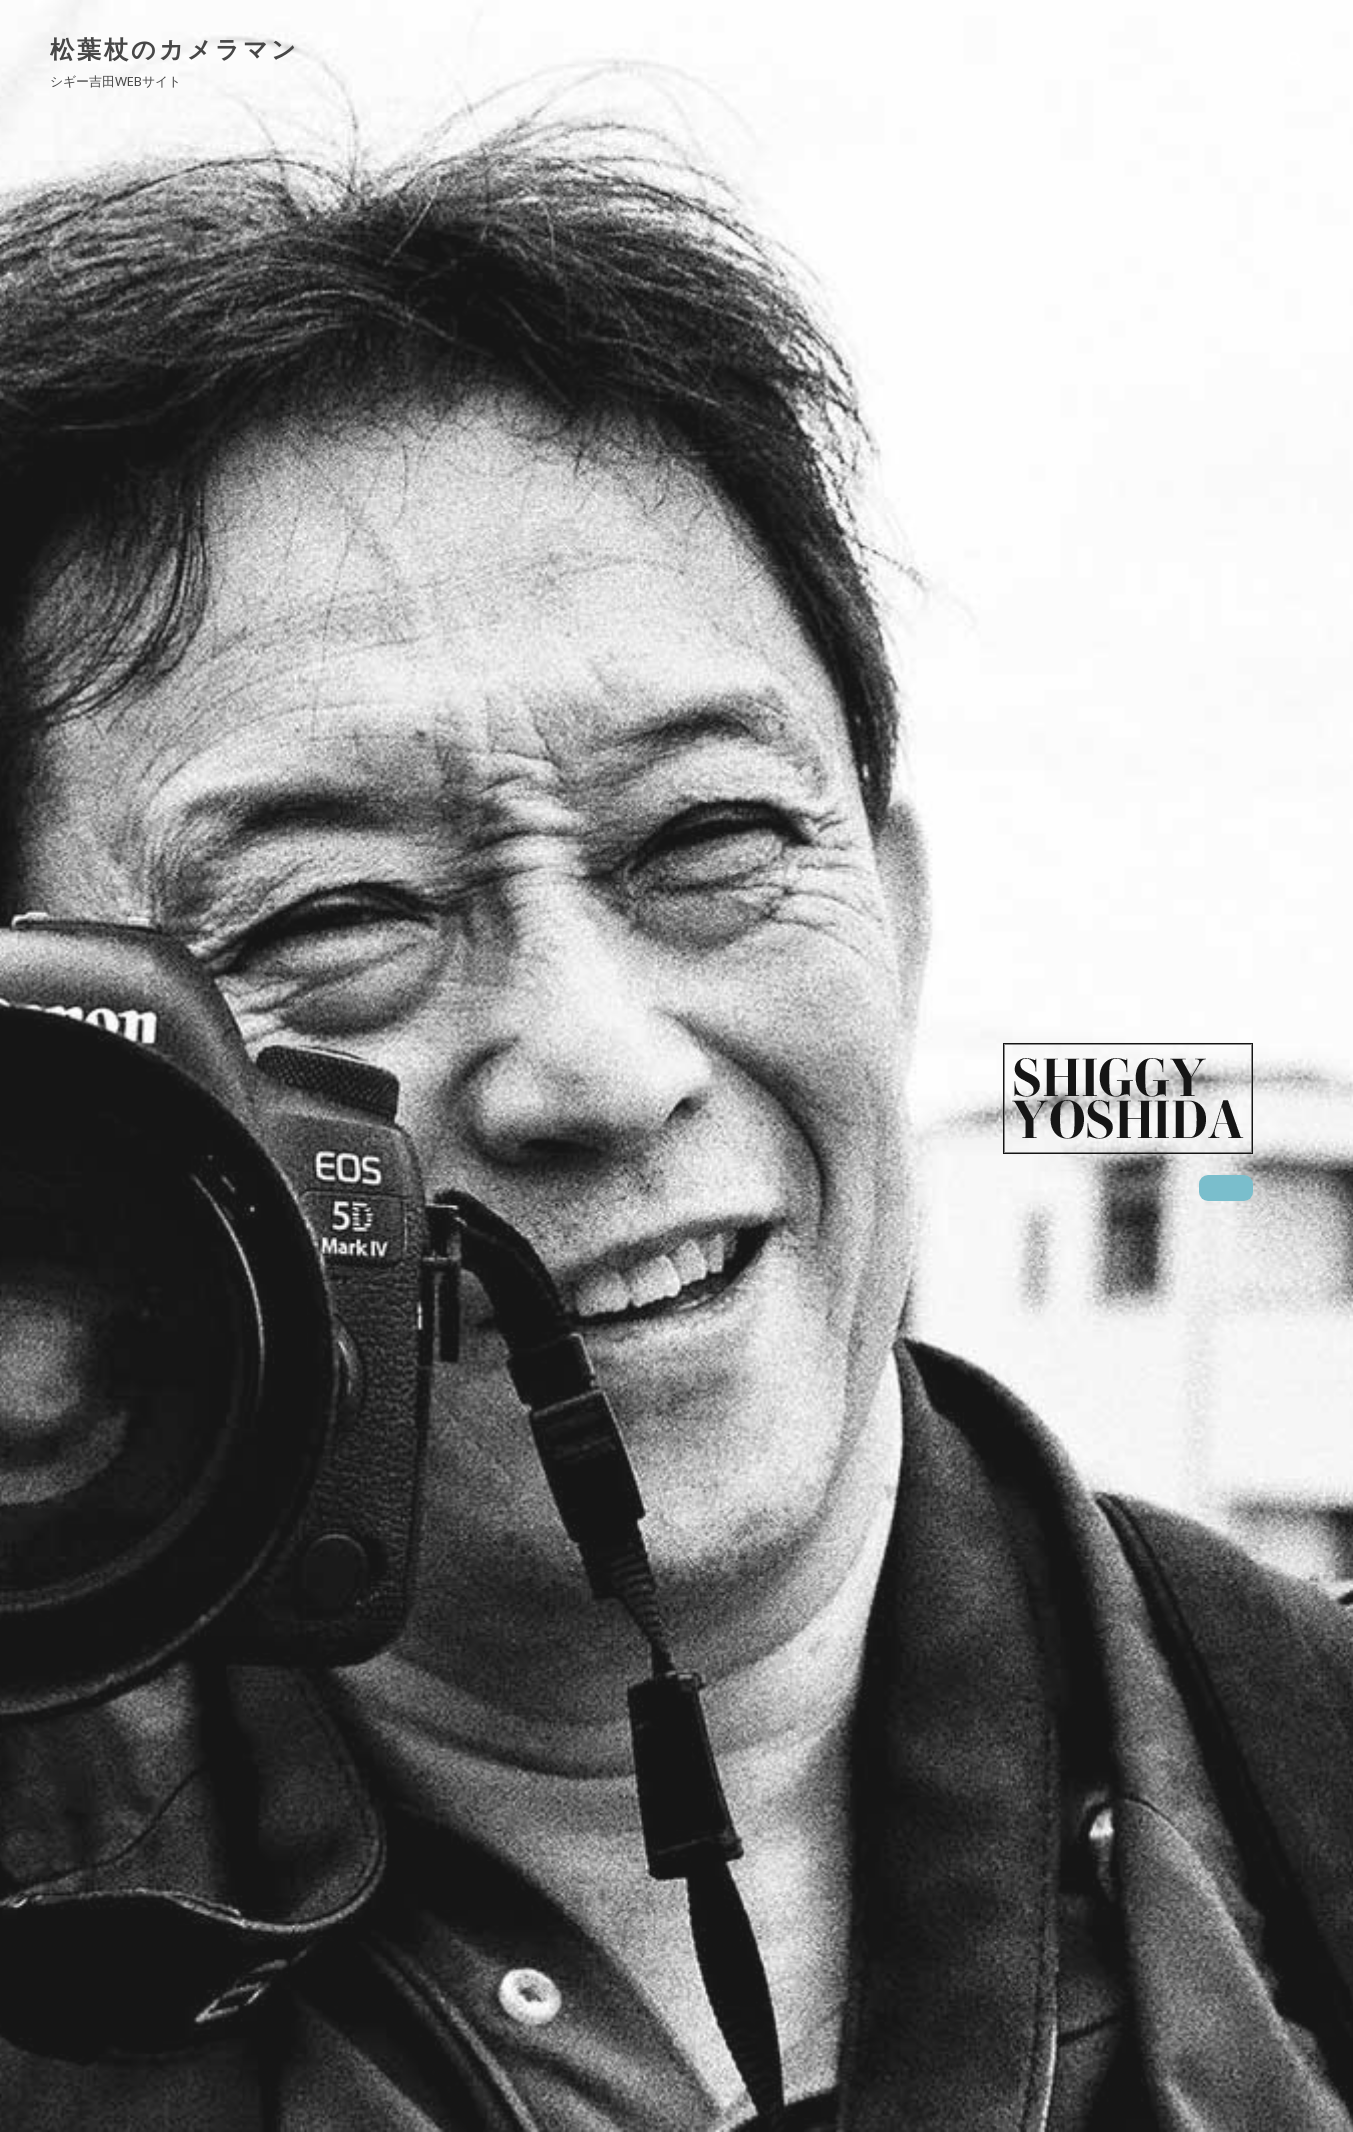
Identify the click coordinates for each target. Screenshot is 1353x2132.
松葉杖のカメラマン (174, 48)
